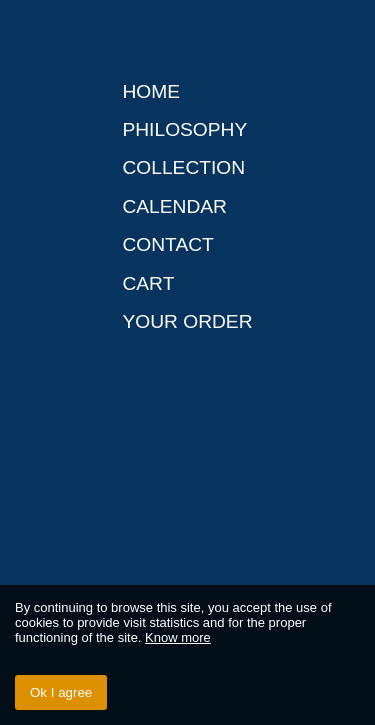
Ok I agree (61, 692)
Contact (167, 244)
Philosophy (184, 129)
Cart (148, 283)
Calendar (174, 206)
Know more (178, 637)
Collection (183, 167)
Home (151, 91)
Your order (187, 321)
